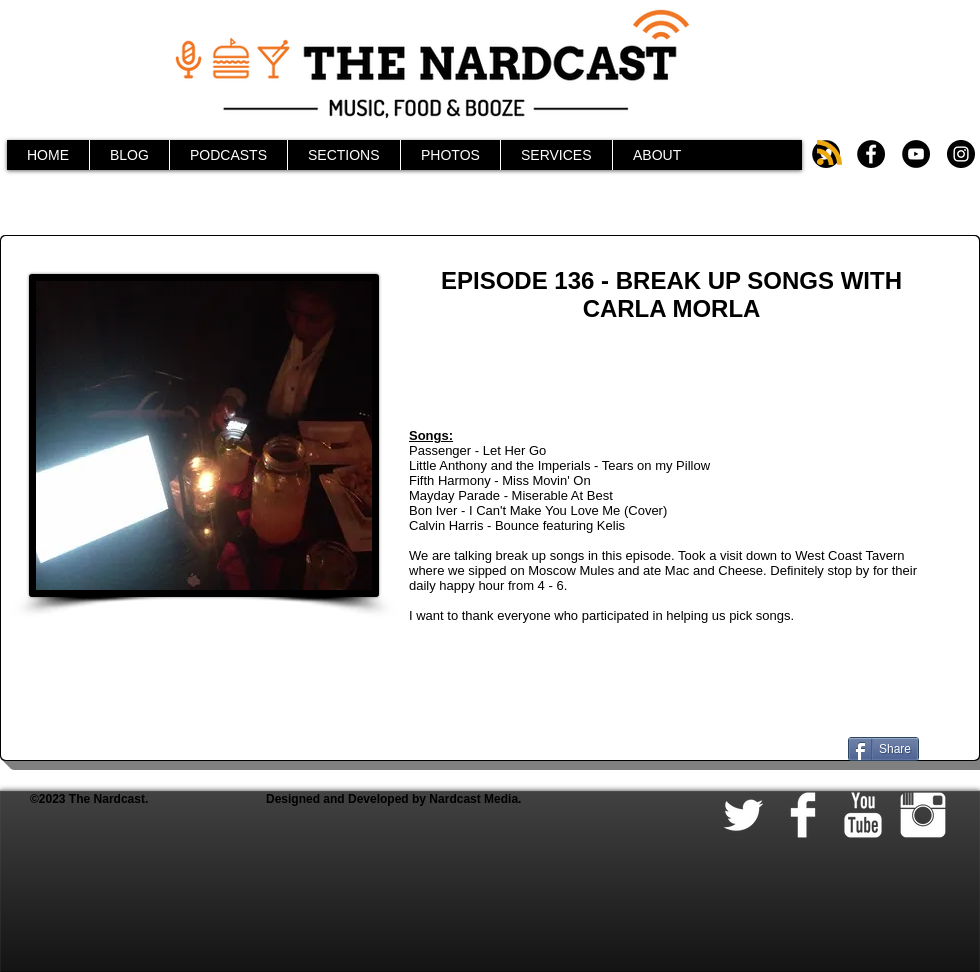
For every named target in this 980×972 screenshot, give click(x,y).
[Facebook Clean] (803, 815)
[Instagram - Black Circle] (961, 154)
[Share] (883, 749)
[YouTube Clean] (863, 815)
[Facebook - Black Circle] (871, 154)
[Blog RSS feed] (829, 153)
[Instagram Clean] (923, 815)
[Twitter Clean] (743, 815)
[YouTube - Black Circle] (916, 154)
